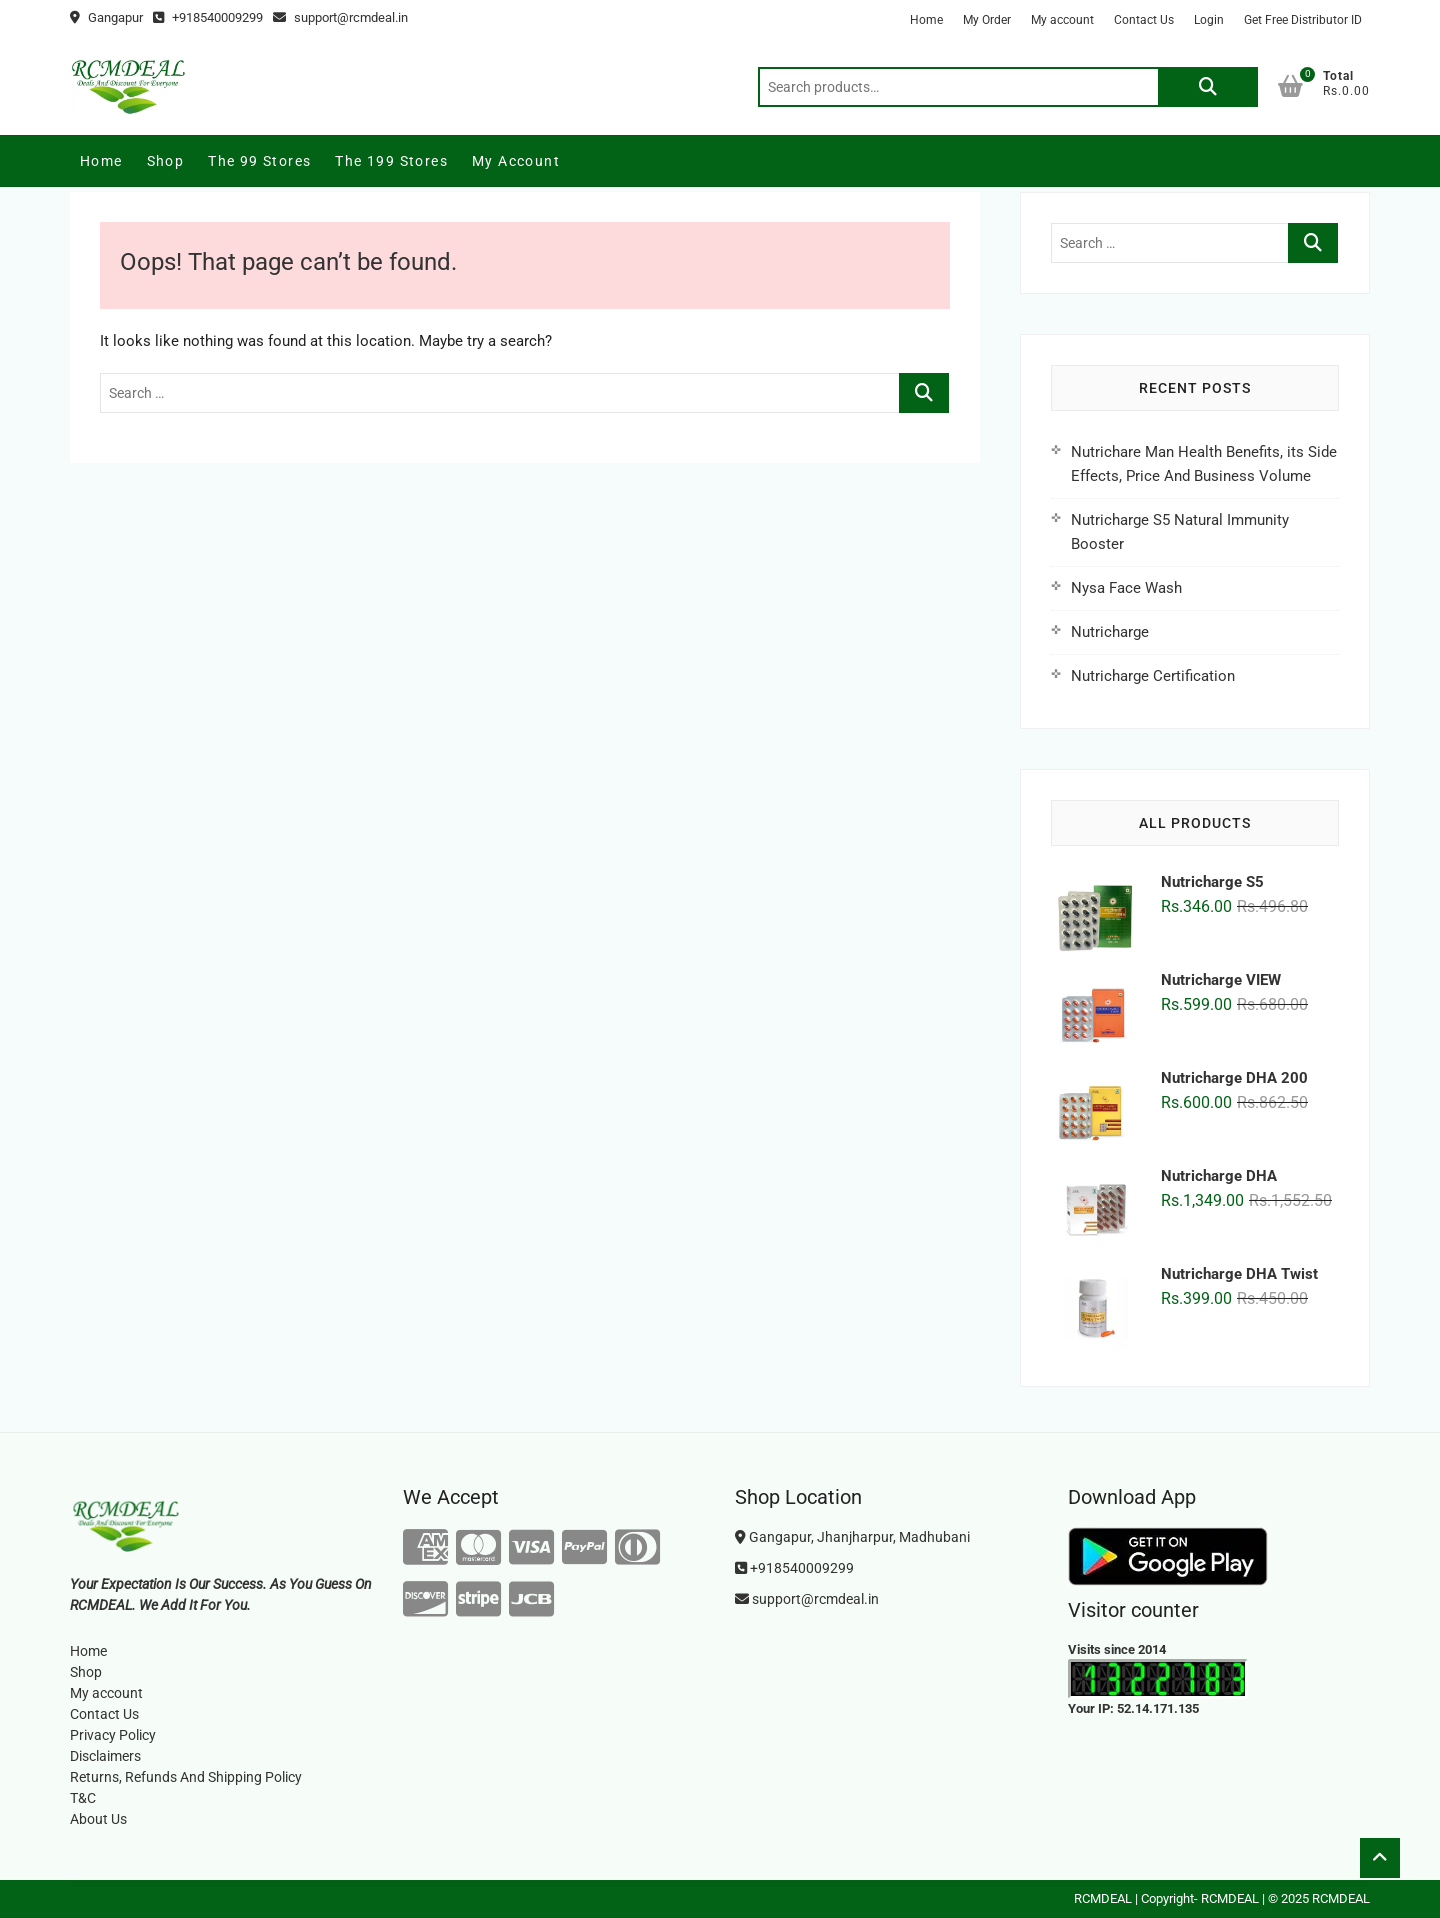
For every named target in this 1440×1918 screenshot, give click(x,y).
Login (1209, 20)
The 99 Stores (259, 161)
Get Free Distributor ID (1303, 20)
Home (926, 20)
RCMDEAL (1103, 1898)
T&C (83, 1798)
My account (1062, 20)
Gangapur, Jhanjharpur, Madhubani (852, 1537)
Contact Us (1144, 20)
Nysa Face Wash (1126, 588)
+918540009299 (208, 17)
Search (1208, 87)
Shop (166, 161)
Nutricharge (1110, 632)
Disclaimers (105, 1756)
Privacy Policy (113, 1735)
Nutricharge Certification (1153, 676)
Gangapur (106, 17)
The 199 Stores (391, 161)
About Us (98, 1819)
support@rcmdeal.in (340, 17)
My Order (987, 20)
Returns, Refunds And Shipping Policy (186, 1777)
